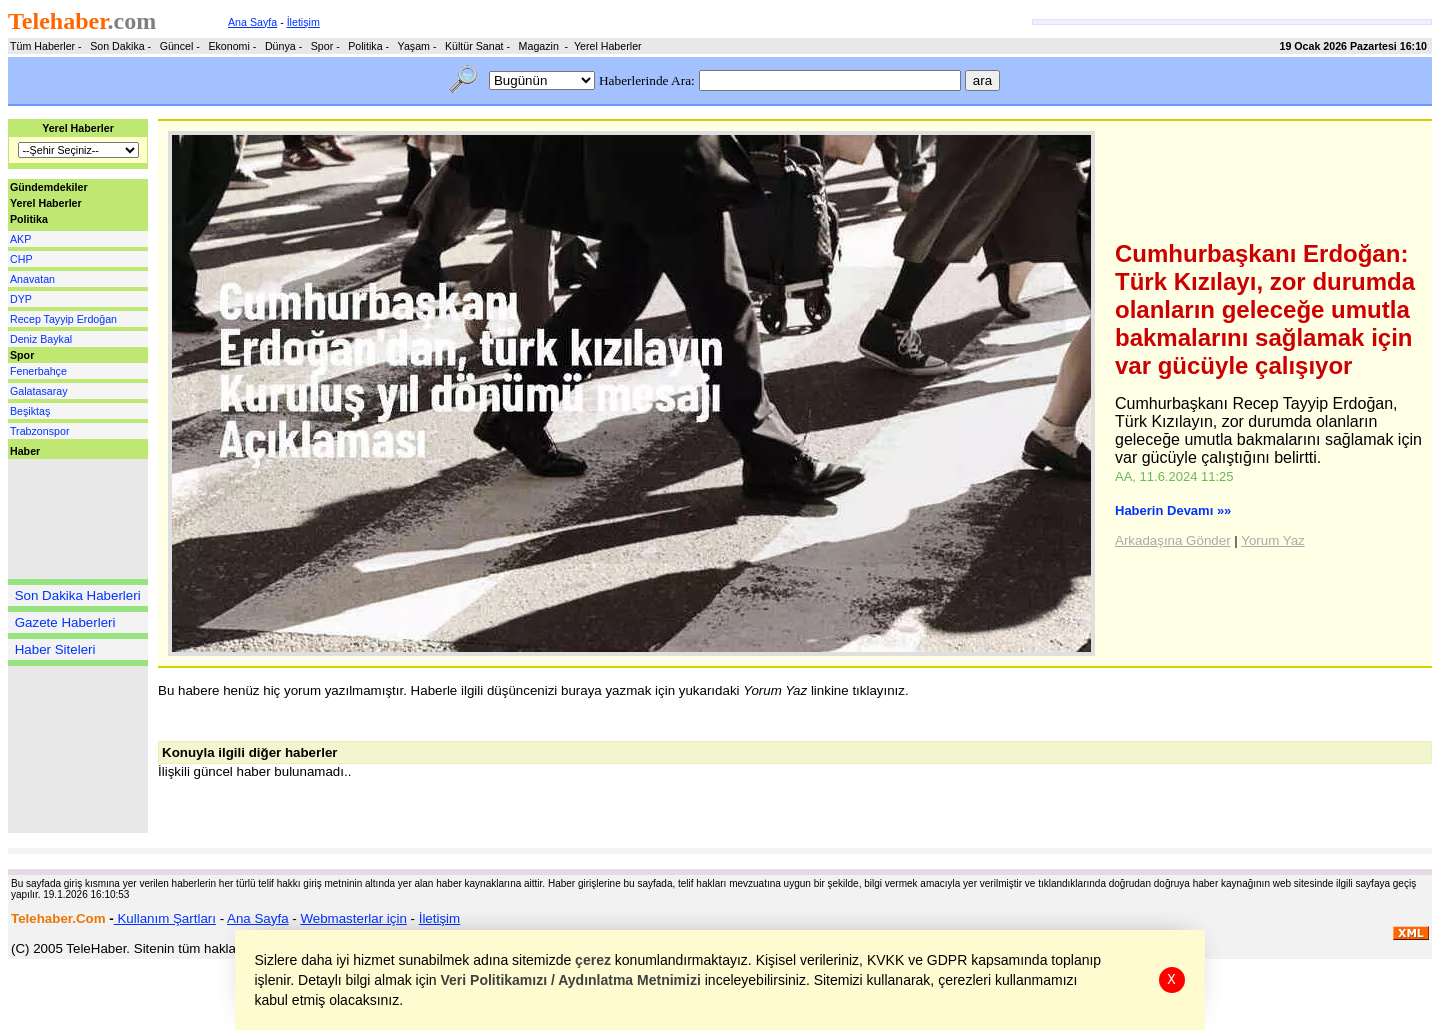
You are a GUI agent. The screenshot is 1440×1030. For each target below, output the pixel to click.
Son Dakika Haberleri (78, 595)
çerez (594, 960)
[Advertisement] (68, 519)
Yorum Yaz (1272, 540)
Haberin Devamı (1173, 510)
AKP (20, 239)
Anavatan (32, 279)
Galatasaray (38, 391)
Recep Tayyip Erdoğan (63, 319)
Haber (25, 451)
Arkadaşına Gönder (1173, 540)
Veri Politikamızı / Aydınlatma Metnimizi (571, 980)
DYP (21, 299)
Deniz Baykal (41, 339)
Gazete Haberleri (65, 622)
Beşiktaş (30, 411)
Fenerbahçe (38, 371)
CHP (21, 259)
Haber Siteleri (55, 649)
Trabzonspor (39, 431)
